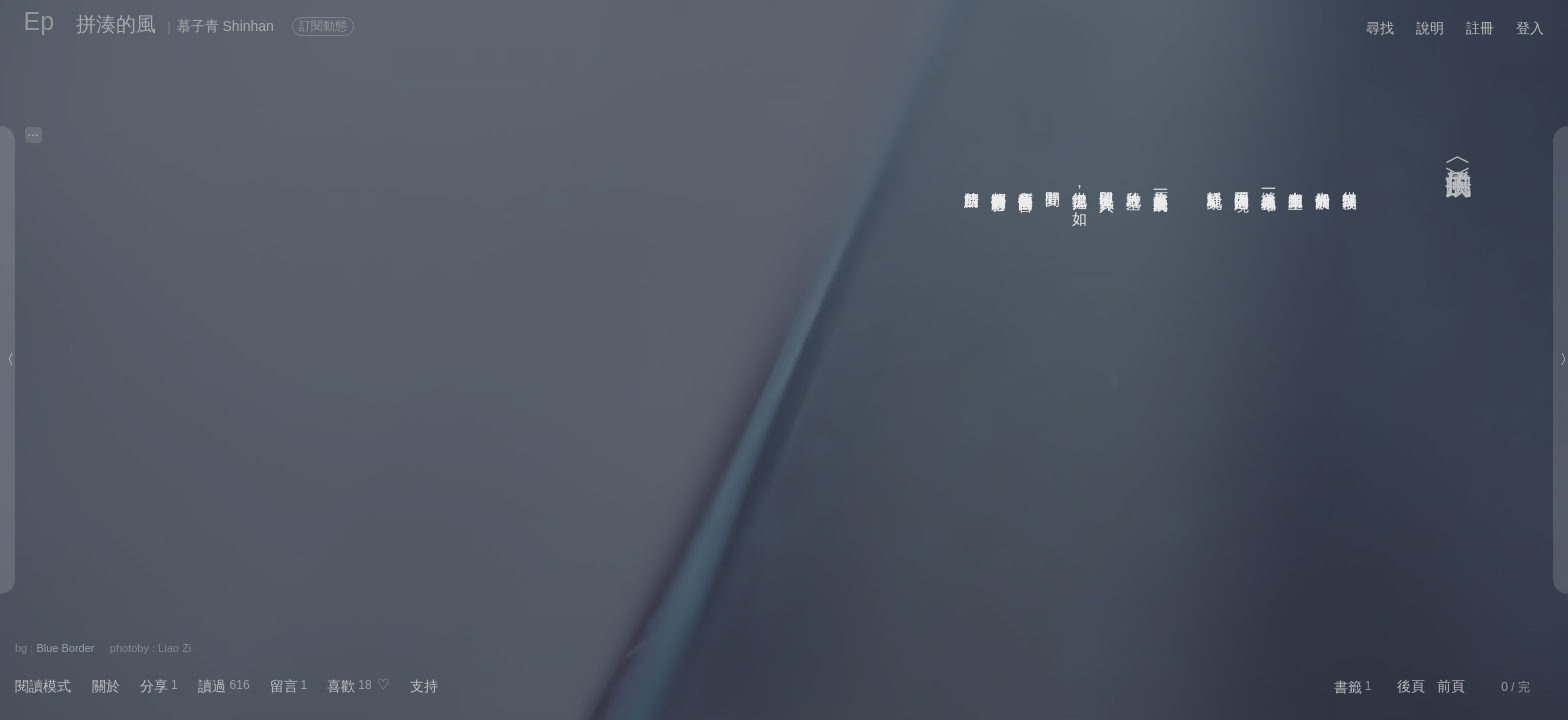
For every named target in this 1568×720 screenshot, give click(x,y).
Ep (39, 21)
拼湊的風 (116, 24)
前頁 (1451, 686)
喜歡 (341, 686)
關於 (106, 686)
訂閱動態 (323, 26)
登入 (1530, 28)
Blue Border (65, 648)
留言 (284, 686)
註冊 (1480, 28)
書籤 (1348, 687)
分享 (154, 686)
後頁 (1411, 686)
